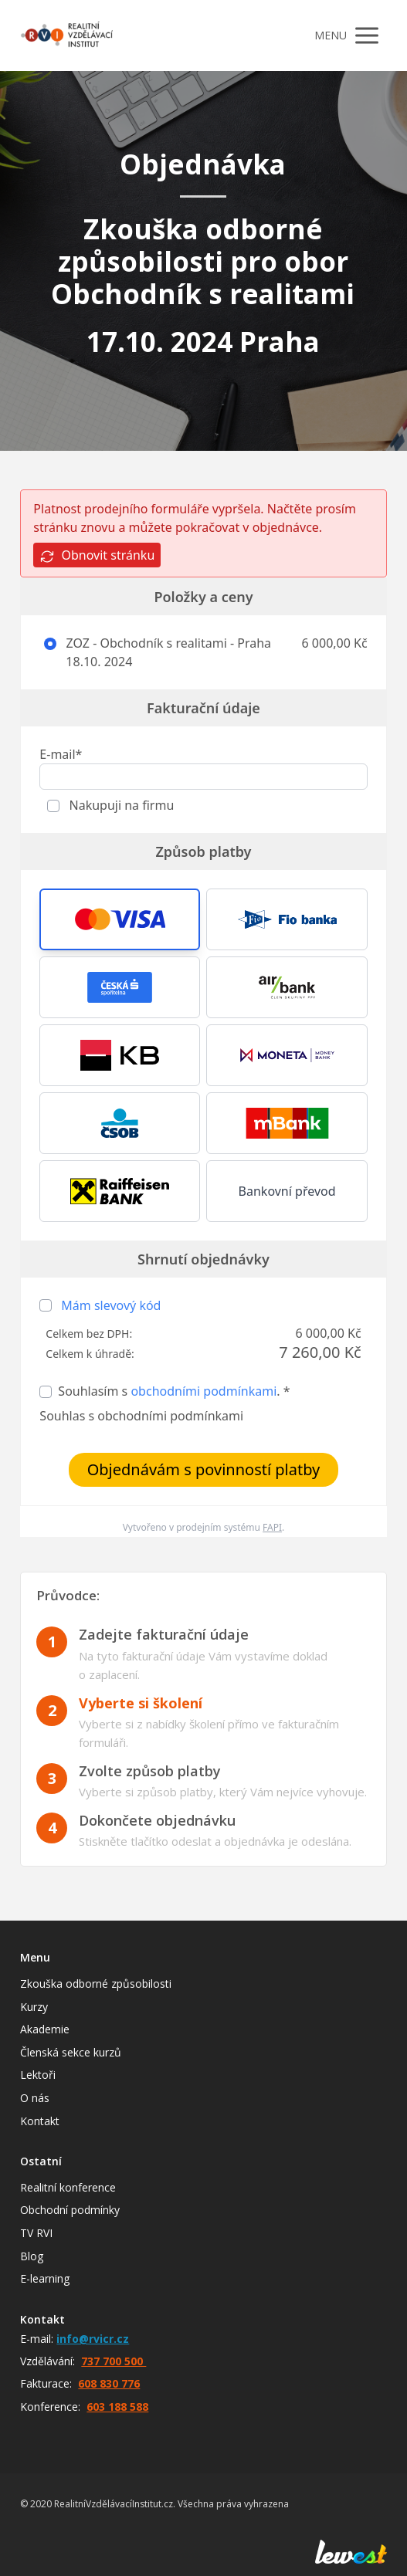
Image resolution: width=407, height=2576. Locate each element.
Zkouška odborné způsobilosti (95, 1983)
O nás (34, 2097)
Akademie (45, 2029)
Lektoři (38, 2074)
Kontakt (39, 2121)
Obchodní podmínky (70, 2209)
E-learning (45, 2278)
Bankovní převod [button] (287, 1191)
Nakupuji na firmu (120, 805)
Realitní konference (68, 2187)
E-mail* (60, 754)
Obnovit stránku (96, 555)
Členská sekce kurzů (70, 2052)
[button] (119, 919)
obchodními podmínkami (203, 1391)
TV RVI (36, 2233)
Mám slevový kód (111, 1305)
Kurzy (34, 2006)
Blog (31, 2256)
